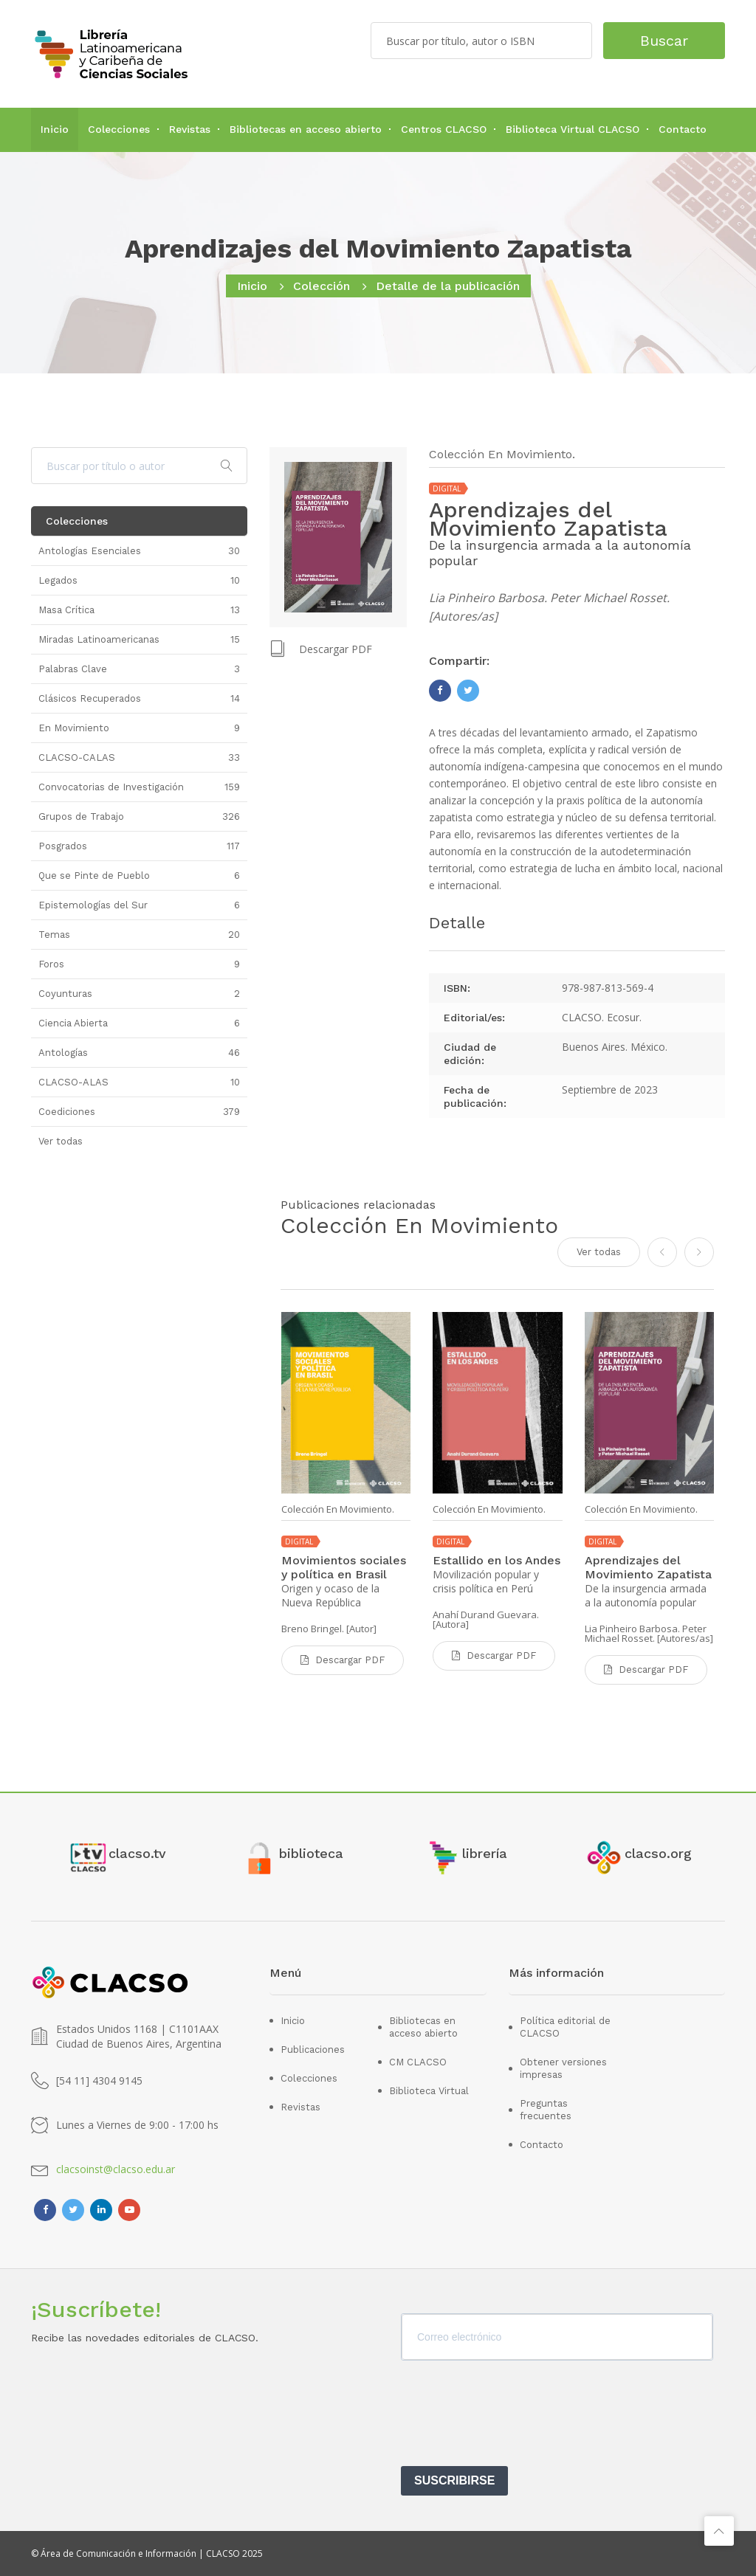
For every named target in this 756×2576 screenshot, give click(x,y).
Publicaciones (313, 2049)
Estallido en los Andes (496, 1560)
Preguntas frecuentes (545, 2109)
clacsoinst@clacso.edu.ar (115, 2169)
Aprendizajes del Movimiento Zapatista (648, 1567)
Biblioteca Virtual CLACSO (572, 129)
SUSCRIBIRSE (454, 2480)
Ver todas (599, 1251)
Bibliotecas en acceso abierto (306, 129)
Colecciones (119, 129)
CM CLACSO (418, 2062)
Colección (321, 286)
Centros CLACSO (444, 129)
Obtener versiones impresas (563, 2068)
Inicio (55, 129)
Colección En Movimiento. (337, 1509)
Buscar (664, 40)
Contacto (683, 129)
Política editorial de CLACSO (565, 2027)
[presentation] (513, 2418)
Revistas (189, 129)
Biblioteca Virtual (429, 2090)
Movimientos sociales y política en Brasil (343, 1567)
